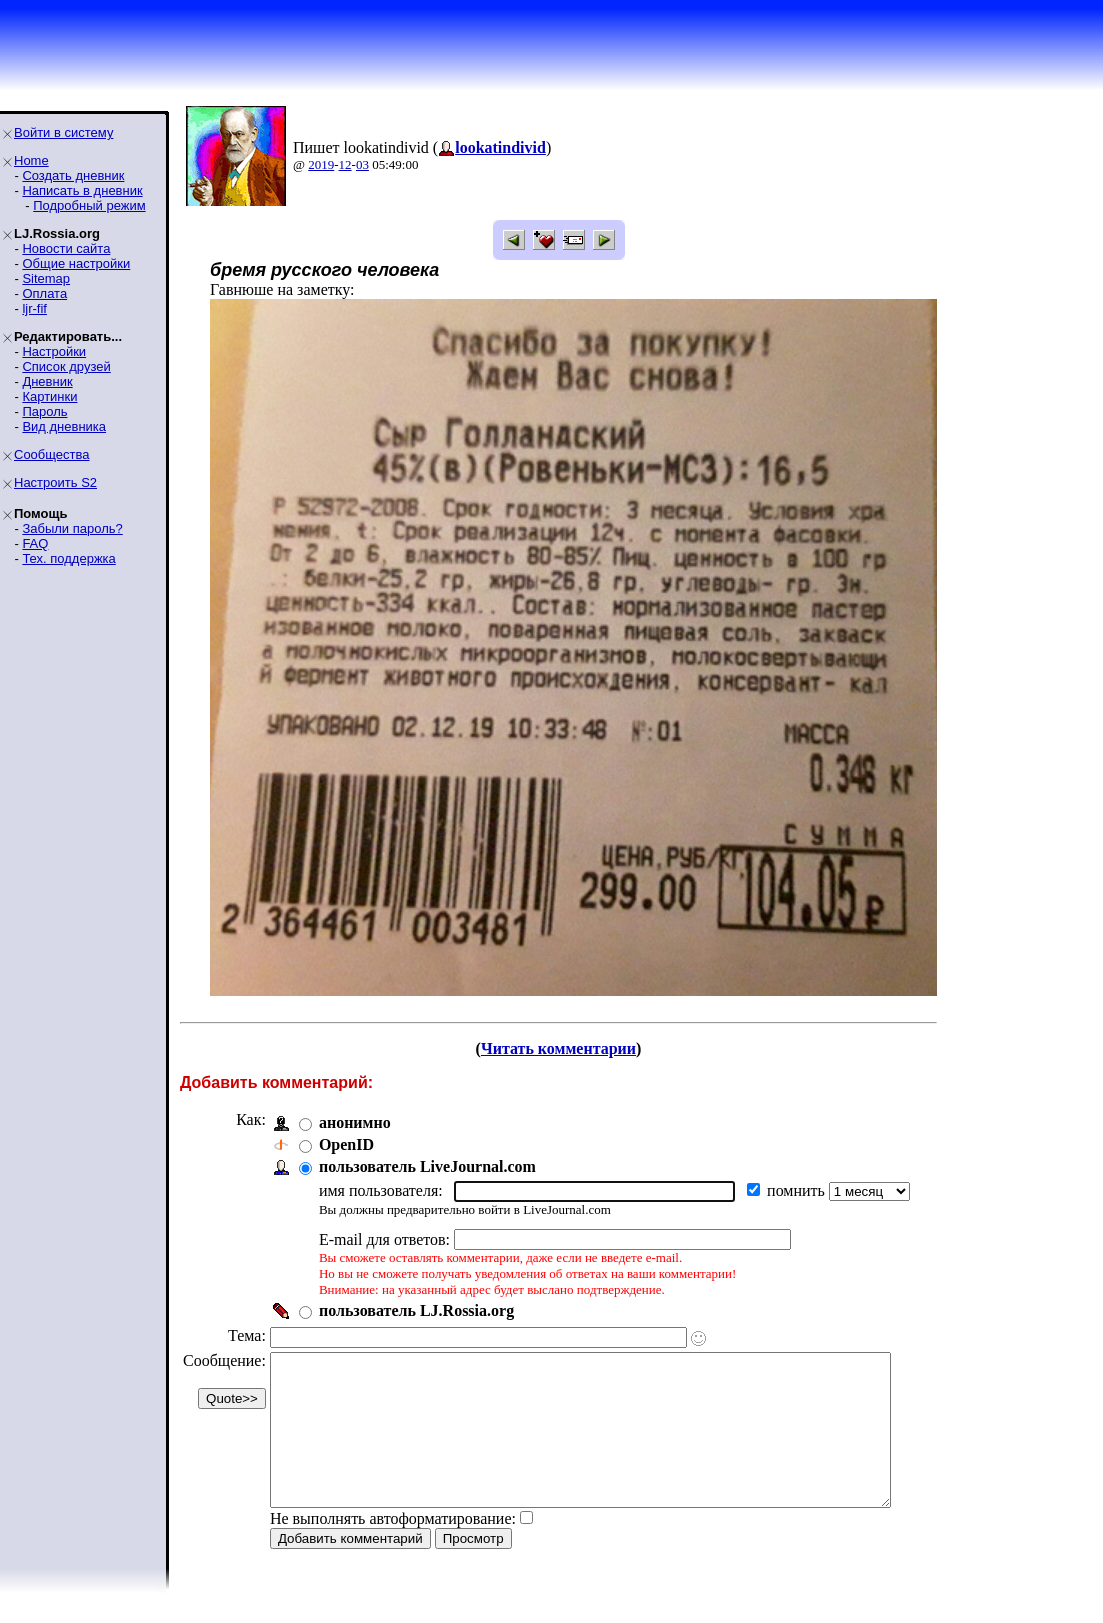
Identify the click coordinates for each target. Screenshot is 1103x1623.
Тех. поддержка (68, 558)
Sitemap (46, 278)
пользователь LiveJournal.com (427, 1166)
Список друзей (66, 366)
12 (345, 164)
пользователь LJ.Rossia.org (416, 1310)
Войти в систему (63, 132)
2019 (321, 164)
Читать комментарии (574, 1048)
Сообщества (52, 454)
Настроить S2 (55, 482)
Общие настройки (76, 263)
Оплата (44, 293)
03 (362, 164)
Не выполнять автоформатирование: (393, 1548)
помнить (798, 1190)
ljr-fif (34, 308)
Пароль (44, 411)
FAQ (35, 543)
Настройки (54, 351)
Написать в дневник (82, 190)
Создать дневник (73, 175)
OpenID (346, 1144)
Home (31, 160)
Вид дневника (64, 426)
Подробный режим (89, 205)
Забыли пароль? (72, 528)
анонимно (355, 1122)
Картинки (49, 396)
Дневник (47, 381)
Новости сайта (66, 248)
